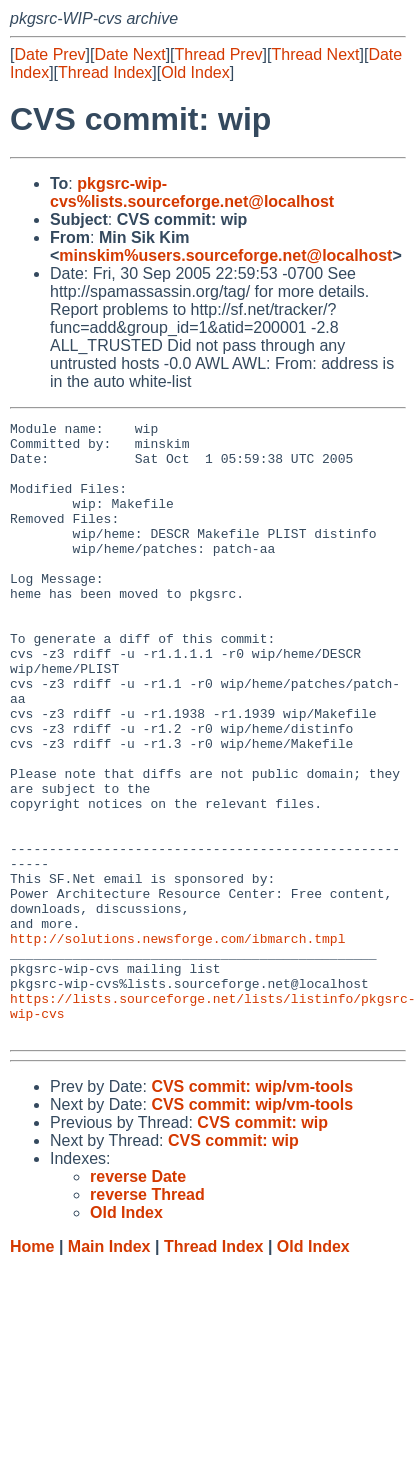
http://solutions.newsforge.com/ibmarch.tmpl (177, 1043)
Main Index (109, 1369)
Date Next (129, 54)
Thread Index (105, 72)
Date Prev (49, 54)
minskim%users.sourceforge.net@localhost (225, 255)
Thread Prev (219, 54)
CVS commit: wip (262, 1245)
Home (32, 1369)
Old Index (195, 72)
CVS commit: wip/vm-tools (252, 1209)
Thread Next (315, 54)
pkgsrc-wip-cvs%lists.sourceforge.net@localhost (192, 192)
